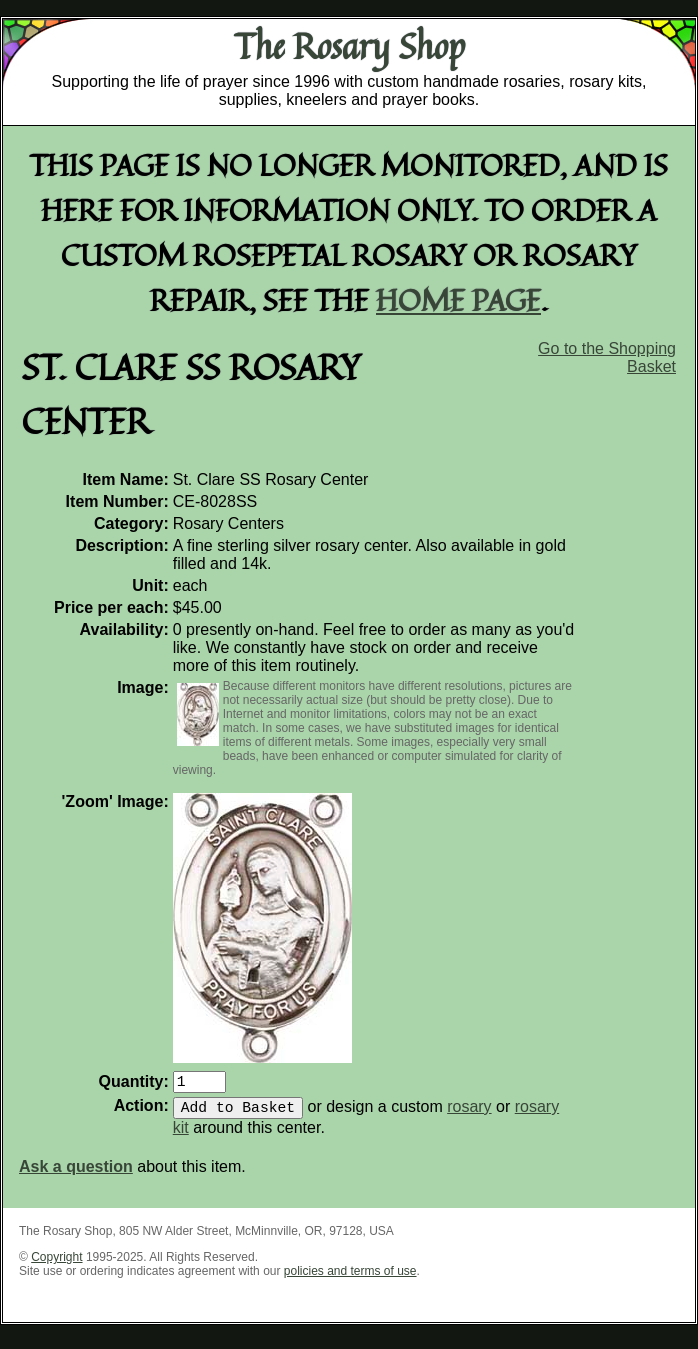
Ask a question (76, 1174)
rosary (469, 1114)
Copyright (56, 1265)
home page (458, 299)
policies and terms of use (350, 1279)
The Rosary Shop (349, 46)
